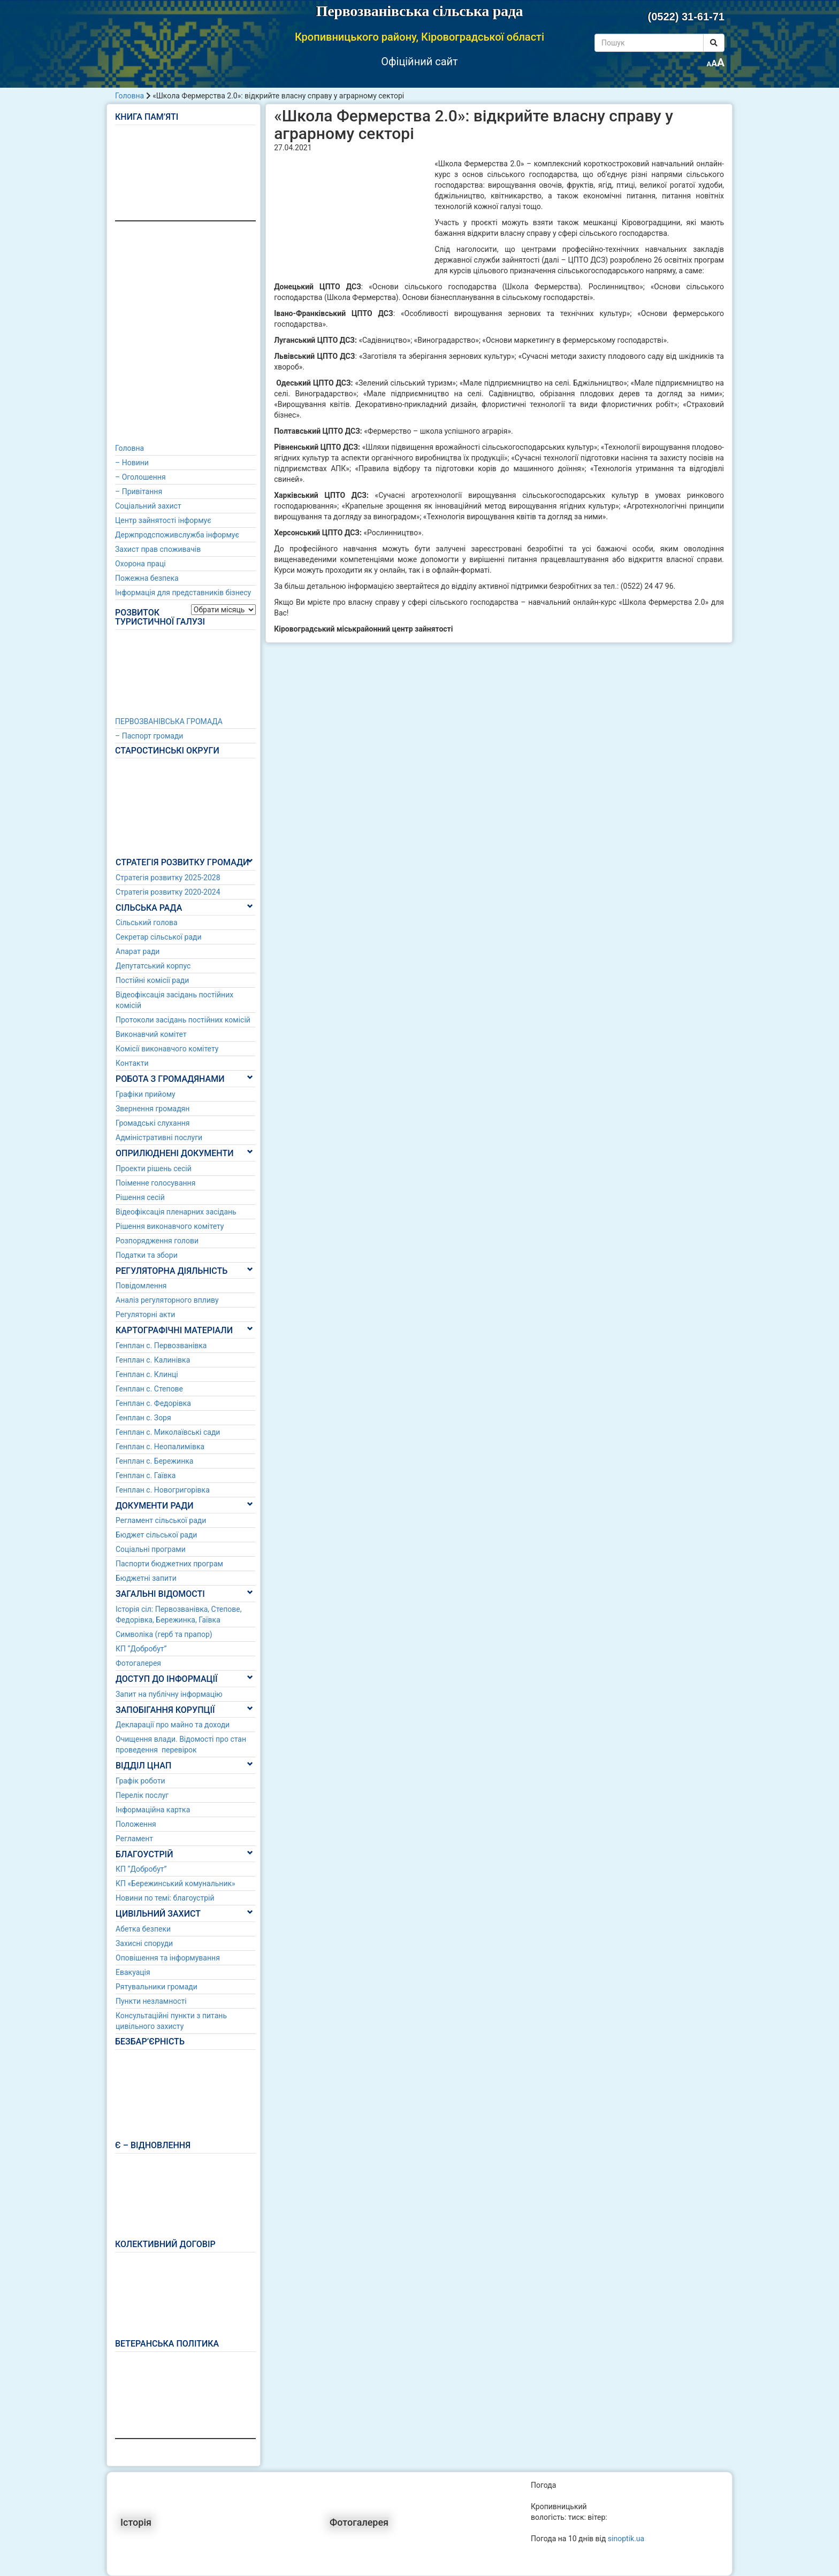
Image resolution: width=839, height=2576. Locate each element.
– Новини (132, 462)
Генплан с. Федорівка (153, 1403)
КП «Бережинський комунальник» (175, 1883)
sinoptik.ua (626, 2538)
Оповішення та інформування (168, 1958)
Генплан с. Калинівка (153, 1360)
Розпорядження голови (157, 1240)
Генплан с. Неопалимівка (160, 1446)
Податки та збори (147, 1255)
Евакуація (133, 1972)
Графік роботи (140, 1781)
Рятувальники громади (156, 1986)
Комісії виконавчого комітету (167, 1048)
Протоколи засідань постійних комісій (183, 1020)
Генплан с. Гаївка (146, 1475)
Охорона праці (140, 563)
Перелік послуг (142, 1795)
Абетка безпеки (143, 1929)
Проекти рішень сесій (154, 1168)
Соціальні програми (151, 1549)
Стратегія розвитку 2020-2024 (168, 892)
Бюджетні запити (146, 1578)
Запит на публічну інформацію (169, 1694)
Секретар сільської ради (159, 937)
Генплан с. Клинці (147, 1374)
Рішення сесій (140, 1197)
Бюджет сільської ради (156, 1535)
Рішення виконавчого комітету (170, 1226)
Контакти (132, 1063)
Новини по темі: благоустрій (165, 1898)
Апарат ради (137, 951)
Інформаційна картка (153, 1809)
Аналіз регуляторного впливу (167, 1300)
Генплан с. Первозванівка (161, 1345)
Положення (136, 1824)
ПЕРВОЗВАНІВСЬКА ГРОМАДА (169, 721)
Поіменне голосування (155, 1183)
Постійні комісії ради (152, 980)
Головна (129, 95)
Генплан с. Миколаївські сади (168, 1432)
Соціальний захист (148, 506)
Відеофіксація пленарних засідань (176, 1212)
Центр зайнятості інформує (163, 520)
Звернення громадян (152, 1108)
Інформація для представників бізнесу (183, 592)
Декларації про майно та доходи (173, 1724)
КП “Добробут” (141, 1648)
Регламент (134, 1838)
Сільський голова (147, 922)
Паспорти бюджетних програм (169, 1563)
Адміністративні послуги (159, 1137)
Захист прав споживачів (158, 549)
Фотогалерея (138, 1663)
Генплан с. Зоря (143, 1417)
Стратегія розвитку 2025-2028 (168, 877)
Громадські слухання (153, 1123)
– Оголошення (140, 477)
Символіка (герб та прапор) (164, 1634)
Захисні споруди (144, 1943)
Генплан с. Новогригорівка (163, 1490)
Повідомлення (141, 1285)
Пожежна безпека (147, 578)
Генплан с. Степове (149, 1389)
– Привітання (138, 491)
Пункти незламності (151, 2001)
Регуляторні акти (145, 1314)
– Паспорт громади (149, 736)
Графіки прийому (146, 1094)
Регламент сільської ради (161, 1520)
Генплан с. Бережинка (154, 1461)
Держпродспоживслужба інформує (177, 534)
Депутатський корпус (153, 966)
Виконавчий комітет (151, 1034)
